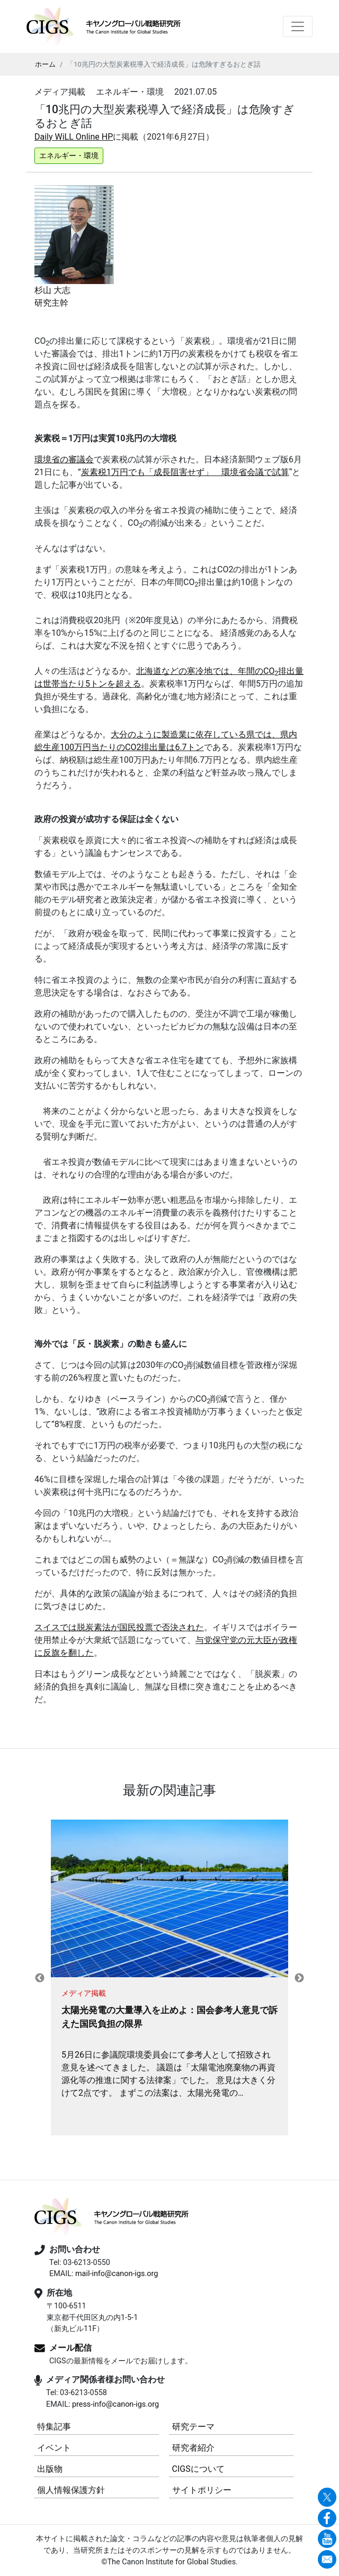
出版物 (50, 2469)
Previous (39, 1978)
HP (107, 137)
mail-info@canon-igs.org (116, 2273)
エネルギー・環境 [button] (69, 155)
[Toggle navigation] (298, 26)
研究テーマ (193, 2427)
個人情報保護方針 (71, 2490)
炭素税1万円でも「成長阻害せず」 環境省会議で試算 (185, 472)
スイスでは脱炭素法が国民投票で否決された (119, 1627)
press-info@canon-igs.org (115, 2404)
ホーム (45, 64)
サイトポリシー (201, 2490)
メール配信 (70, 2348)
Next (299, 1978)
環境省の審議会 (64, 459)
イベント (54, 2448)
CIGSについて (198, 2469)
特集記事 (54, 2427)
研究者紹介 (193, 2448)
